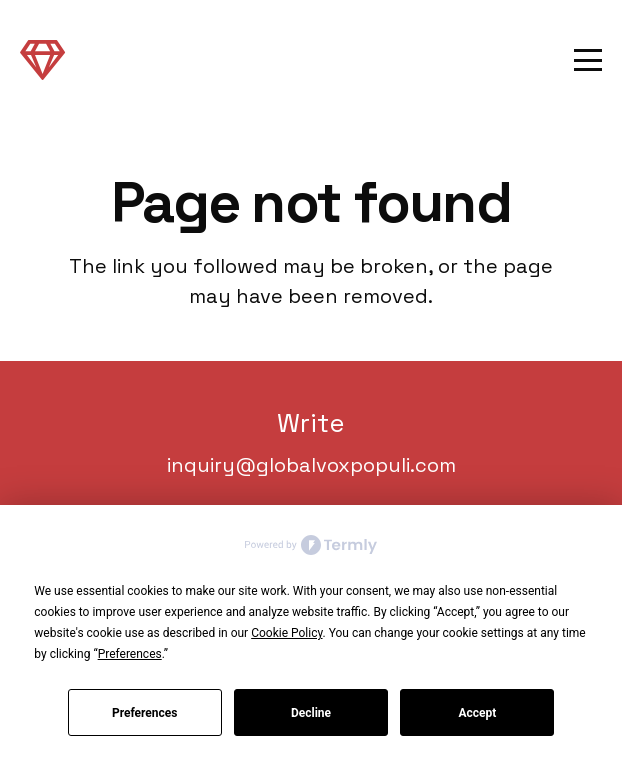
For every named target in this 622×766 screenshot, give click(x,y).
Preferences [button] (130, 654)
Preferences (145, 713)
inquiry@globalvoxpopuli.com (311, 465)
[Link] (42, 59)
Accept (477, 713)
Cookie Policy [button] (286, 633)
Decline (311, 713)
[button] (588, 60)
